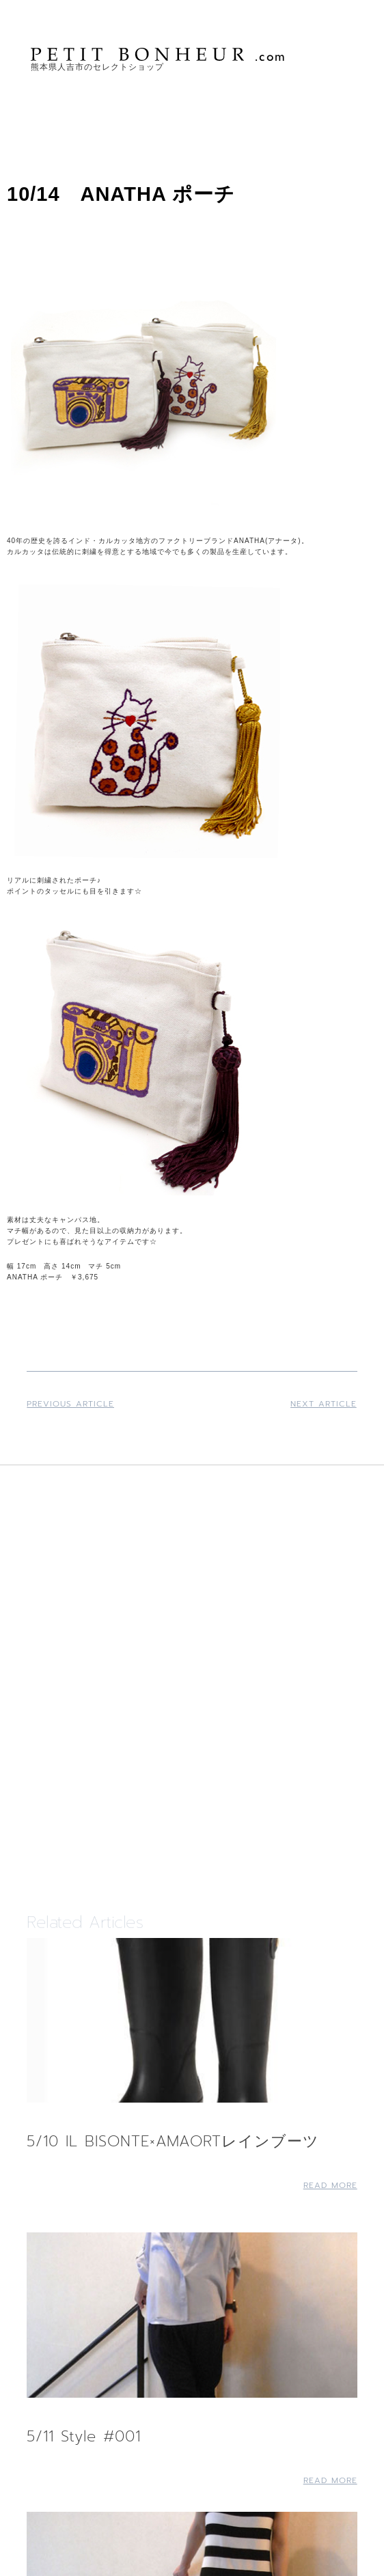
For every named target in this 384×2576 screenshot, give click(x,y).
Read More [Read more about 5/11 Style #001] (330, 2480)
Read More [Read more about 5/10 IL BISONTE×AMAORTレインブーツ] (330, 2185)
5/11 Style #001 (84, 2436)
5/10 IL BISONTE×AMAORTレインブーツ (173, 2141)
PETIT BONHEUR (159, 54)
